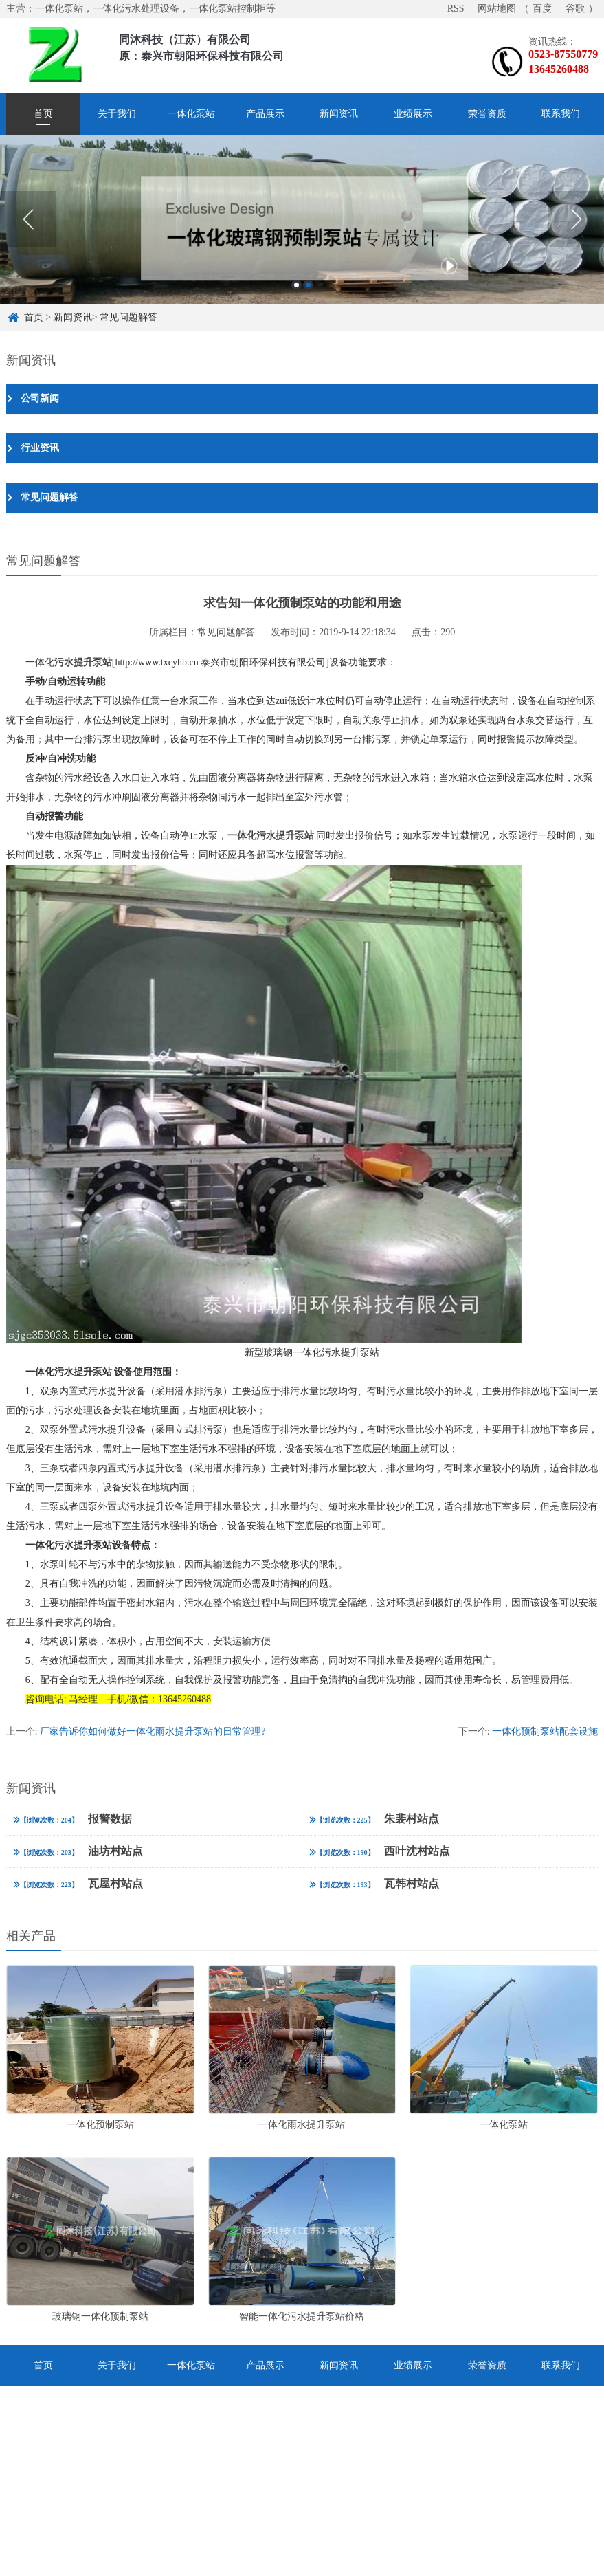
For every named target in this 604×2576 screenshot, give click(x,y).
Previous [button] (28, 219)
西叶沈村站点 (379, 1851)
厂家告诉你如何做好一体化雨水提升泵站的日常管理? (152, 1731)
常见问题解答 (128, 317)
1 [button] (296, 285)
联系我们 (560, 114)
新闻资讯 (339, 114)
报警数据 (72, 1819)
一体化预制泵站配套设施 (545, 1731)
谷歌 (575, 8)
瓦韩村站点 (374, 1883)
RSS (456, 8)
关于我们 (117, 114)
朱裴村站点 (374, 1819)
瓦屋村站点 (78, 1883)
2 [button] (308, 285)
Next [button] (576, 219)
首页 (43, 114)
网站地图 (497, 8)
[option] (302, 219)
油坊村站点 (78, 1851)
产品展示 (265, 114)
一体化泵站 (191, 114)
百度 (542, 8)
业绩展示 (413, 114)
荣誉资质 (487, 114)
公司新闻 (40, 398)
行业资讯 (40, 448)
